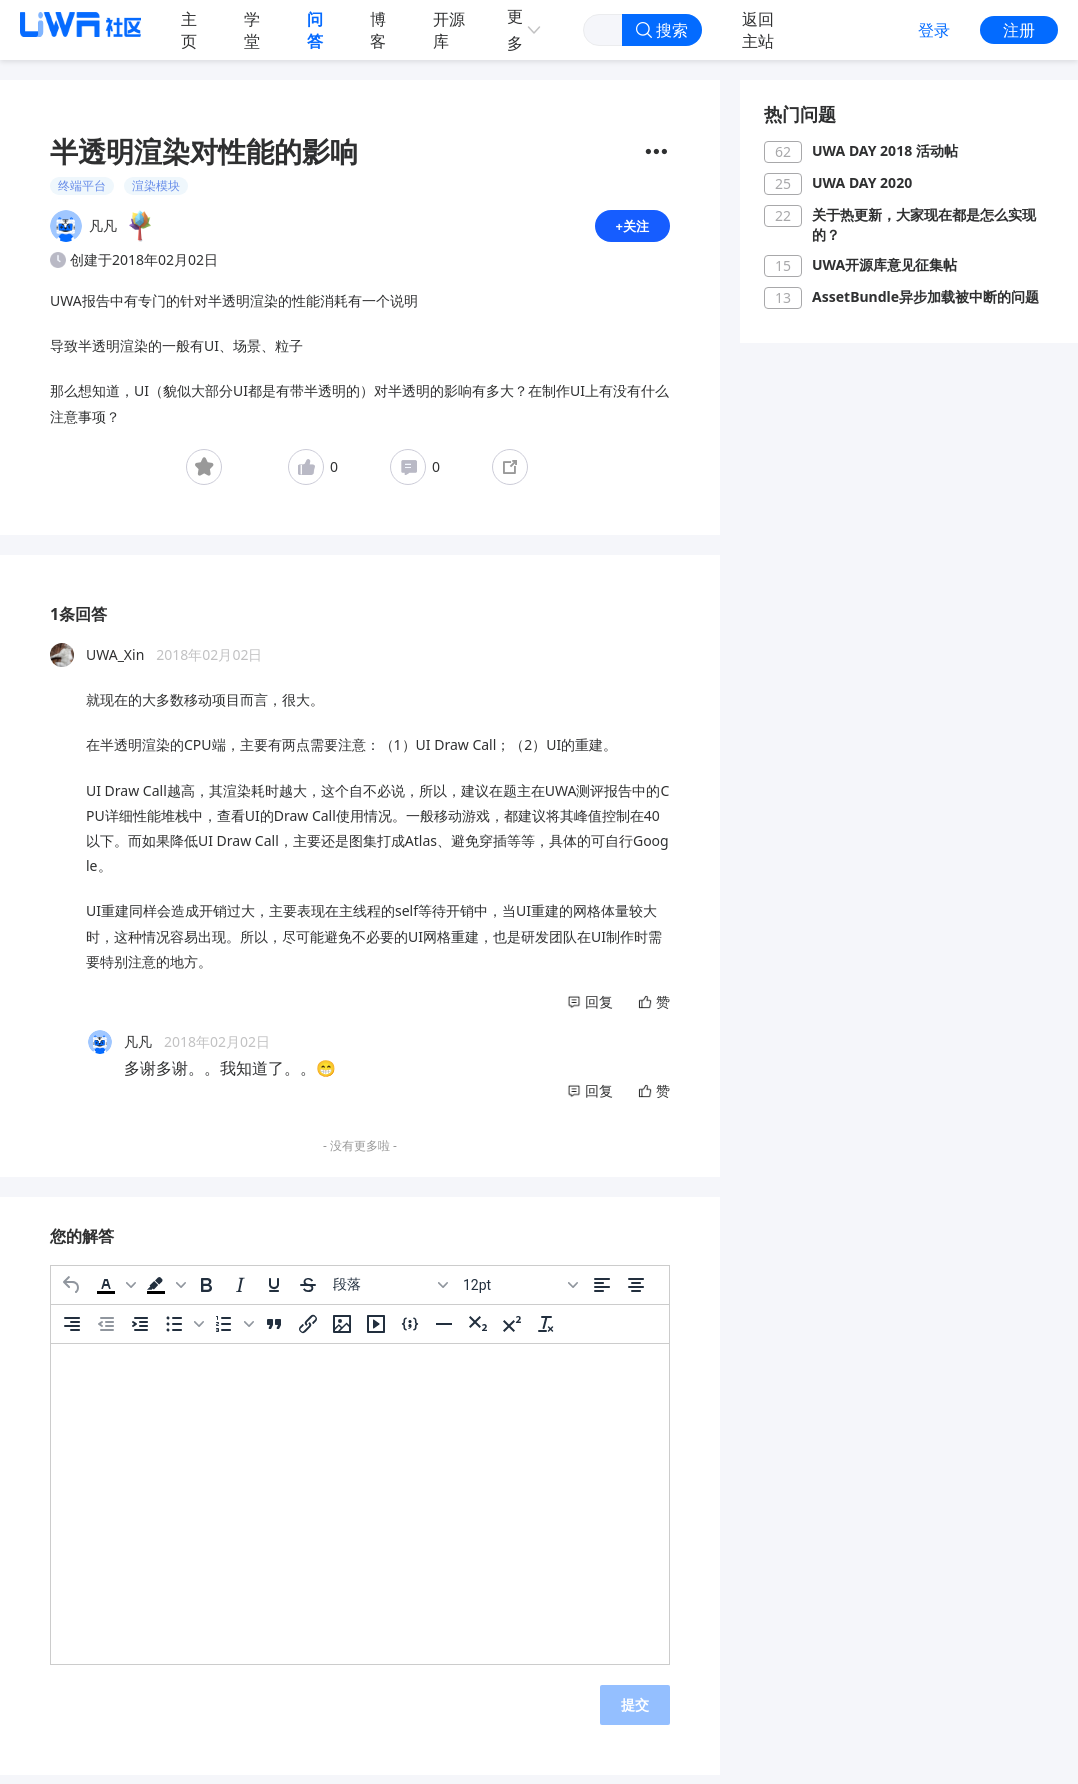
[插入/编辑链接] (308, 1332)
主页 (189, 30)
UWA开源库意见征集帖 (884, 264)
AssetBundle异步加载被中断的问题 (925, 296)
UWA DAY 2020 (862, 182)
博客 (378, 30)
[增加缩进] (140, 1332)
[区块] (390, 1293)
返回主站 (758, 30)
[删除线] (308, 1293)
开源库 (449, 30)
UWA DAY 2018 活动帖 (885, 150)
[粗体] (206, 1293)
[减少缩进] (106, 1332)
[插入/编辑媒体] (376, 1332)
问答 (315, 30)
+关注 (631, 229)
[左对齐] (602, 1293)
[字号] (520, 1293)
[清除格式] (546, 1332)
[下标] (478, 1332)
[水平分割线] (444, 1332)
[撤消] (72, 1293)
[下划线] (274, 1293)
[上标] (512, 1332)
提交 (635, 1712)
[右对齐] (72, 1332)
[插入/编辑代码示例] (410, 1332)
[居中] (636, 1293)
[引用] (274, 1332)
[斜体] (240, 1293)
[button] (114, 1293)
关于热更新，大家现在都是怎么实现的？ (924, 224)
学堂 (252, 30)
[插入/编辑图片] (342, 1332)
